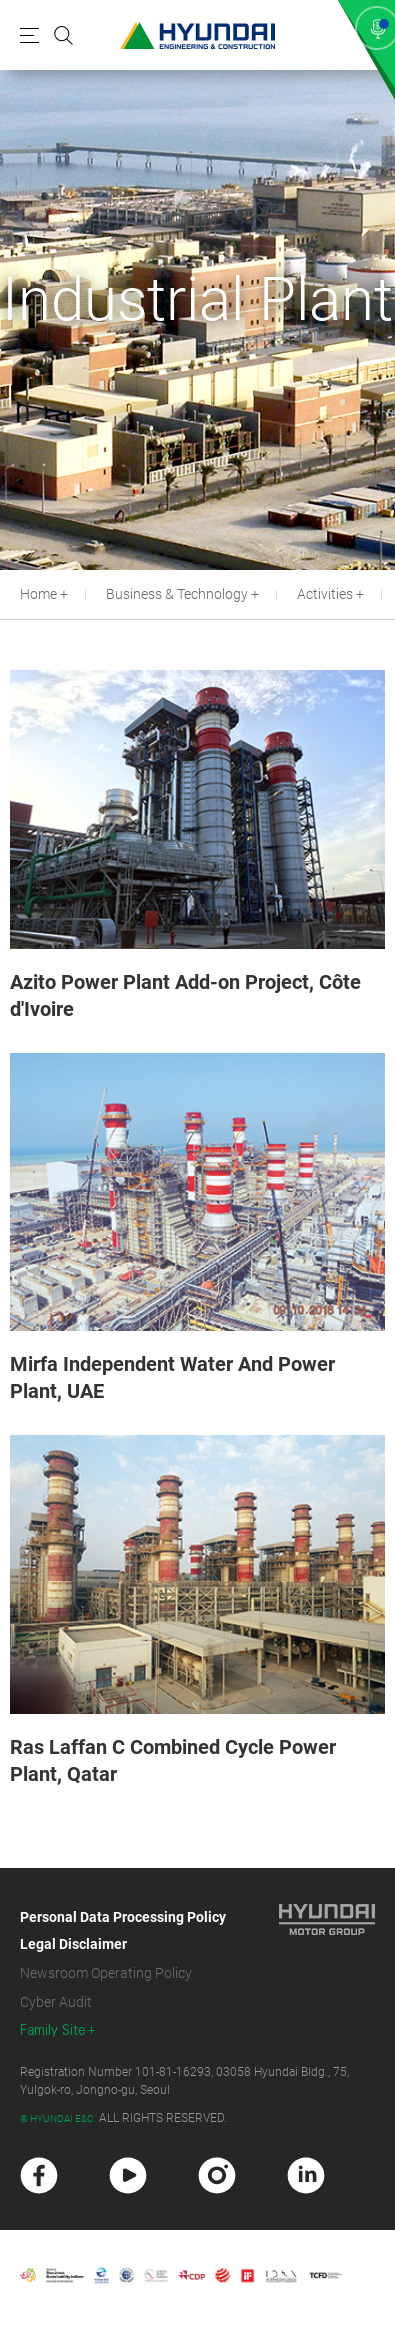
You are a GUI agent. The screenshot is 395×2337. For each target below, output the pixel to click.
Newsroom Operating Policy (106, 1973)
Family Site (53, 2030)
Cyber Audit (56, 2002)
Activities (325, 594)
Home (38, 594)
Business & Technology (177, 594)
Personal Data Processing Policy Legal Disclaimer (123, 1930)
